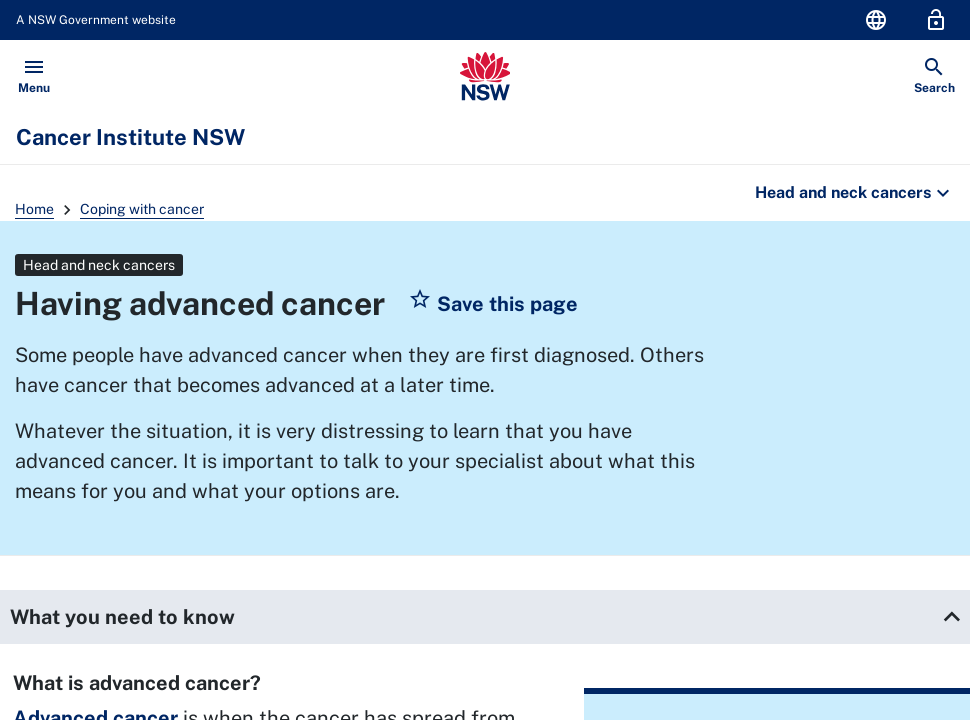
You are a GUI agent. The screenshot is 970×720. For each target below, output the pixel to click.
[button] (493, 304)
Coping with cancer (142, 209)
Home (34, 209)
